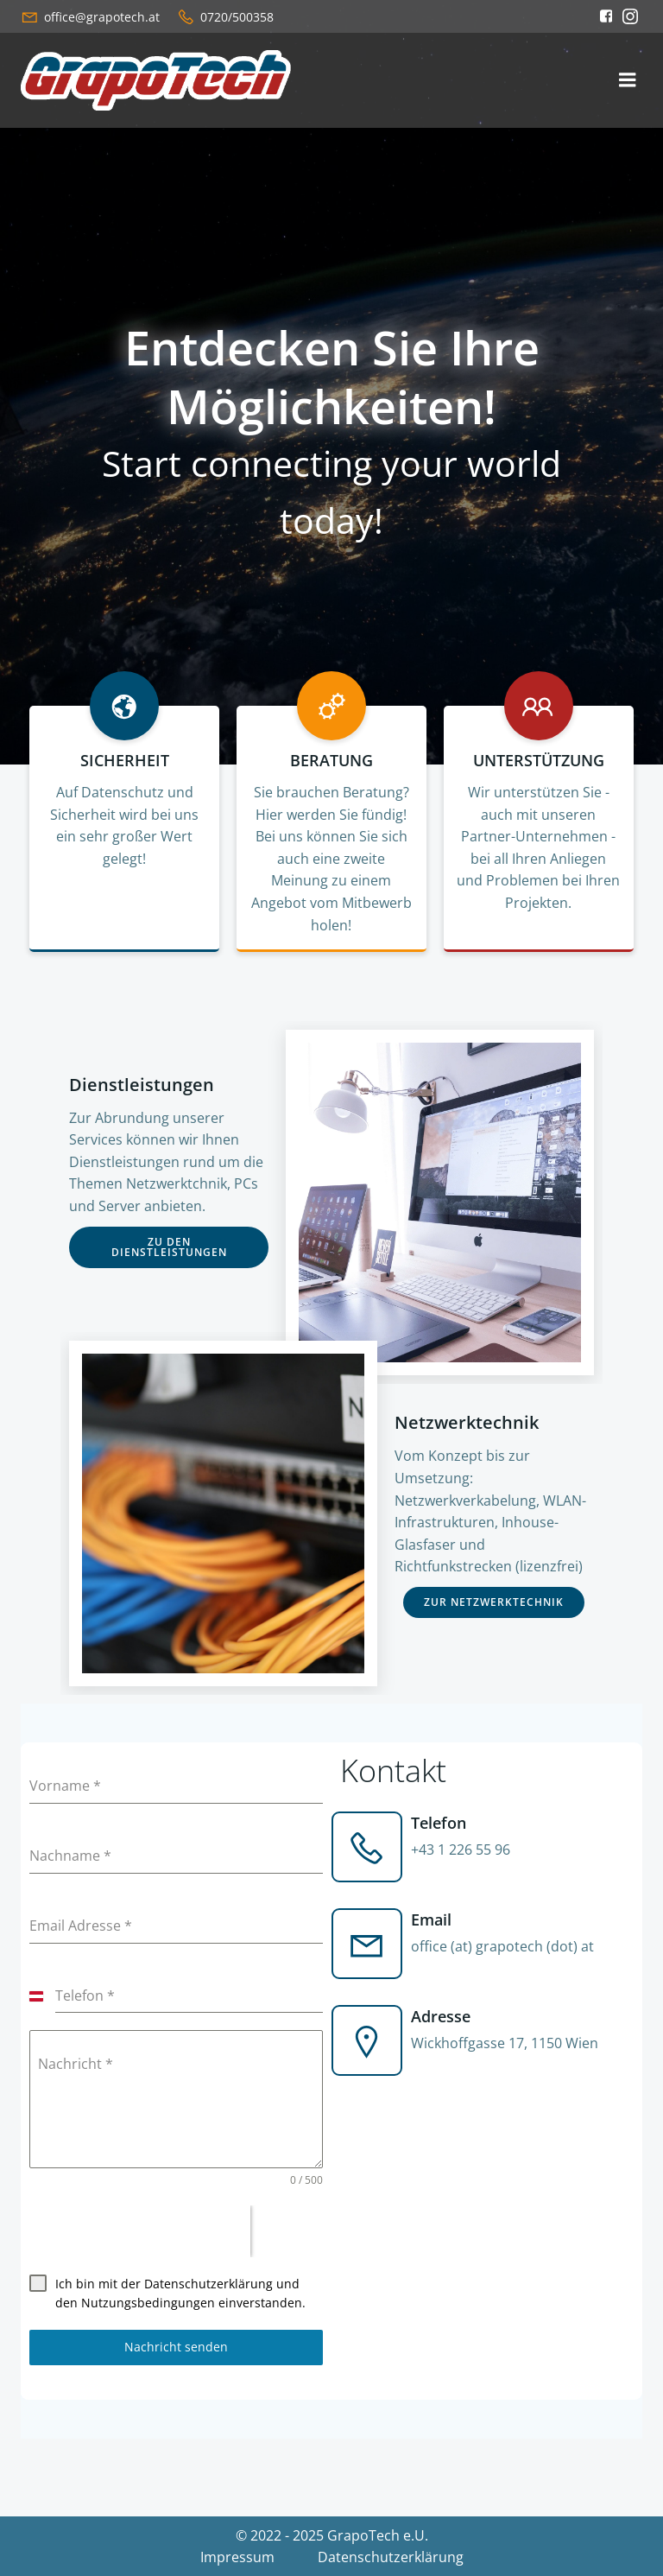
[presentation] (139, 2231)
